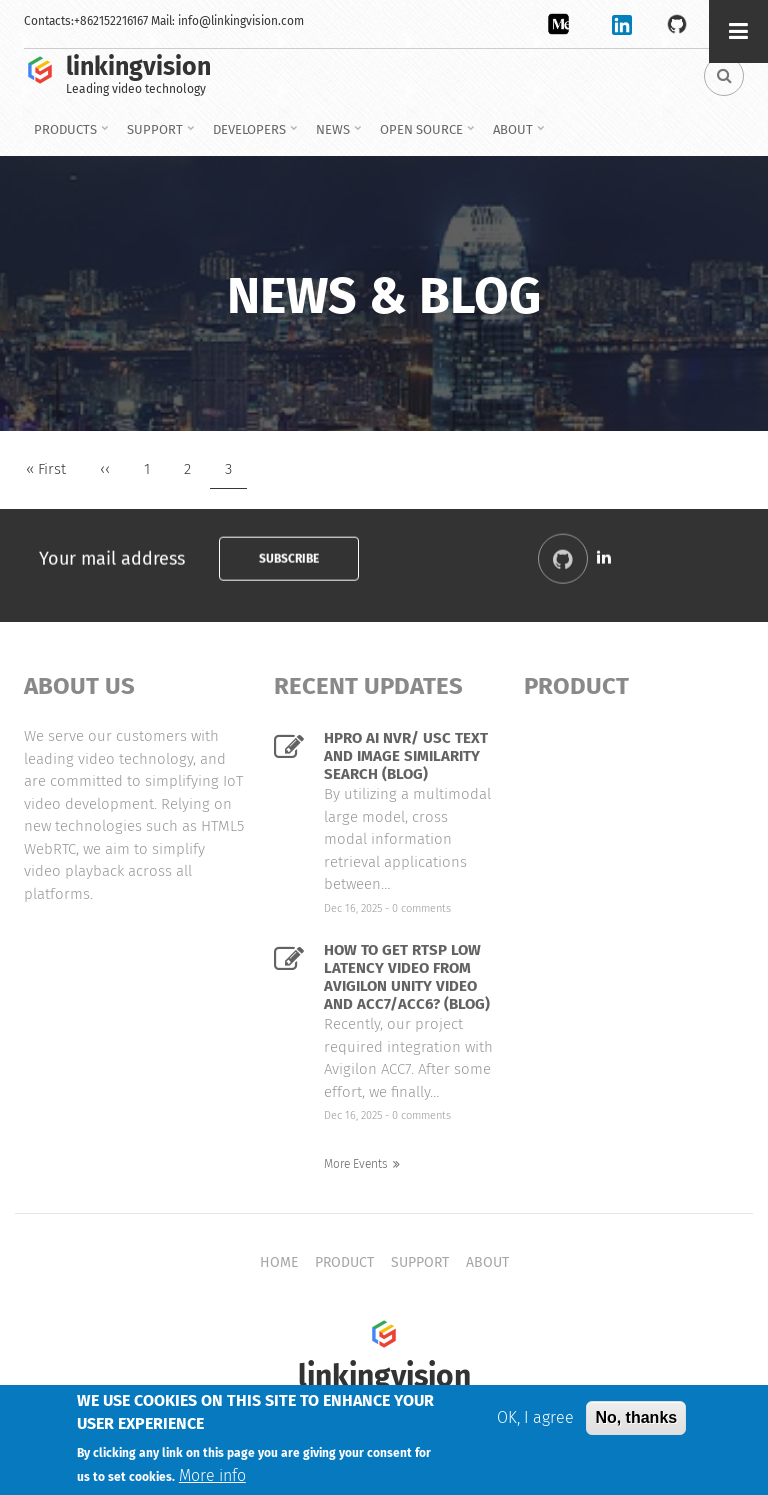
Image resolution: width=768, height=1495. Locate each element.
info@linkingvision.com (241, 21)
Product (344, 1262)
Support (157, 136)
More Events (356, 1164)
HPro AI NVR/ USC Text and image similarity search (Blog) (406, 756)
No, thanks (636, 1420)
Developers (252, 136)
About (515, 136)
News (335, 136)
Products (68, 136)
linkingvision (138, 67)
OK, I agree (535, 1420)
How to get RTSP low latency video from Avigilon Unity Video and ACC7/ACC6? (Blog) (407, 977)
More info (212, 1478)
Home (279, 1262)
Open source (424, 136)
